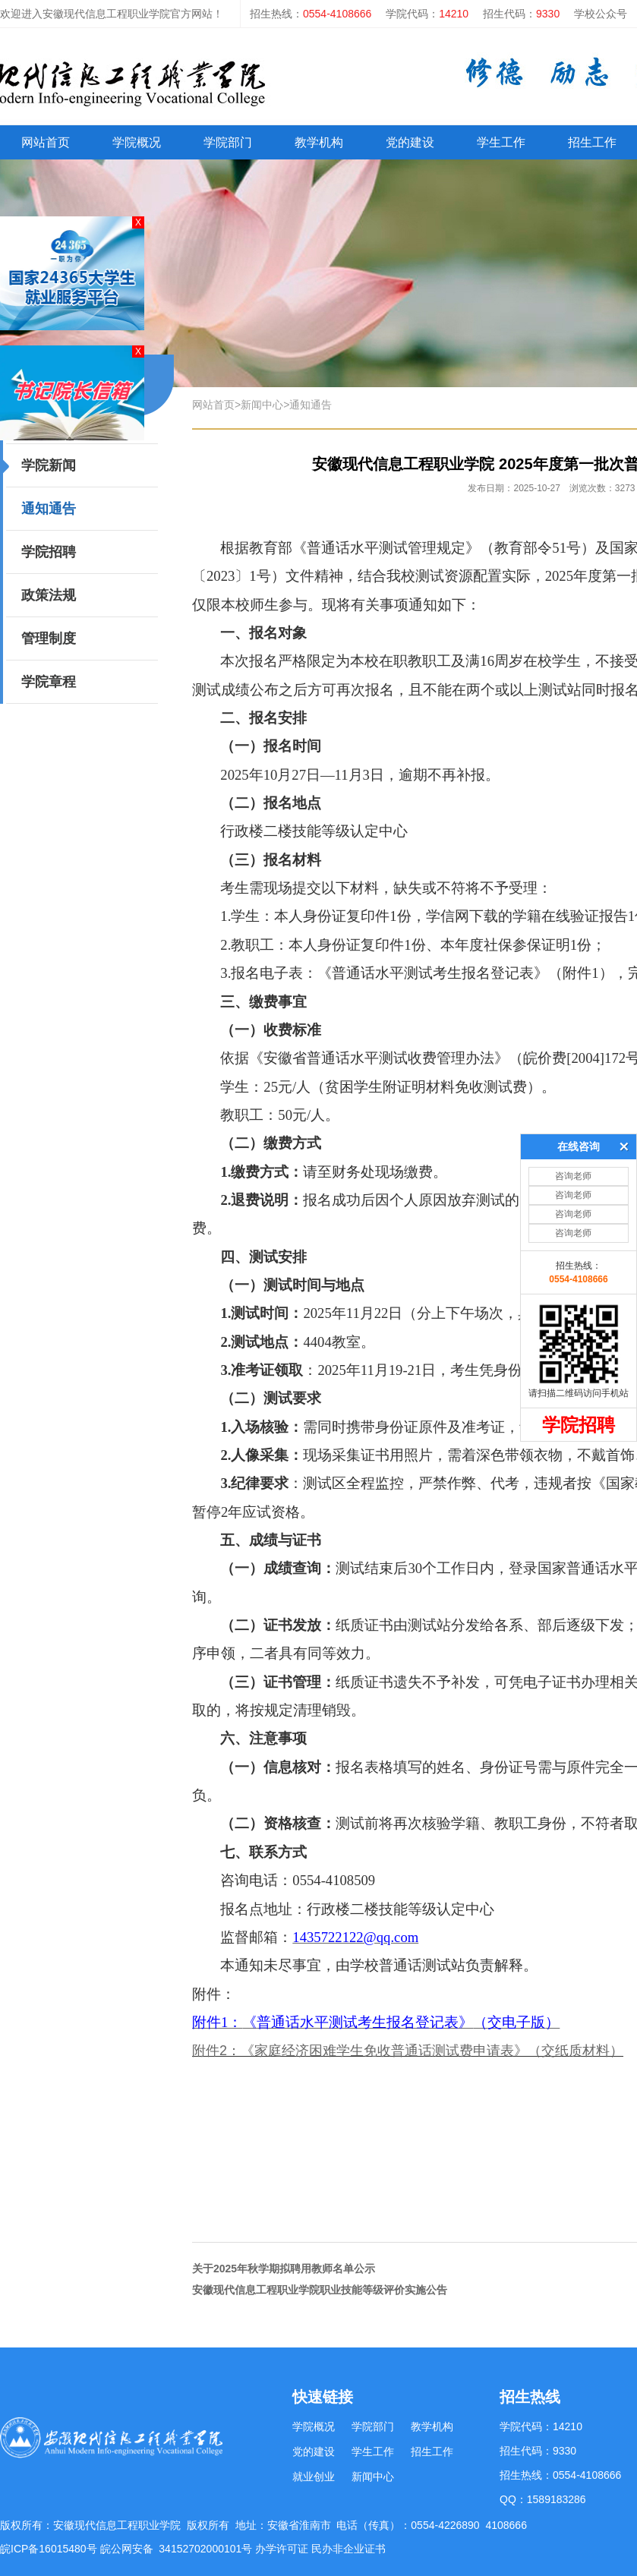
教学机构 (319, 142)
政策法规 (48, 595)
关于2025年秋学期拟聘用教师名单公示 (283, 2268)
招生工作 (432, 2451)
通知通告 (48, 508)
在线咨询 (578, 964)
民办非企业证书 (348, 2549)
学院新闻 (48, 465)
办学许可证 (281, 2549)
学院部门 (227, 142)
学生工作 (501, 142)
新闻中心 (262, 405)
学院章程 (48, 681)
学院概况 (136, 142)
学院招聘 (48, 552)
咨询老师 (573, 993)
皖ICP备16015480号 (50, 2549)
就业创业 (313, 2476)
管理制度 (48, 638)
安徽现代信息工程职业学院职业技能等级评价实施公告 (319, 2290)
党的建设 (410, 142)
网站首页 (45, 142)
